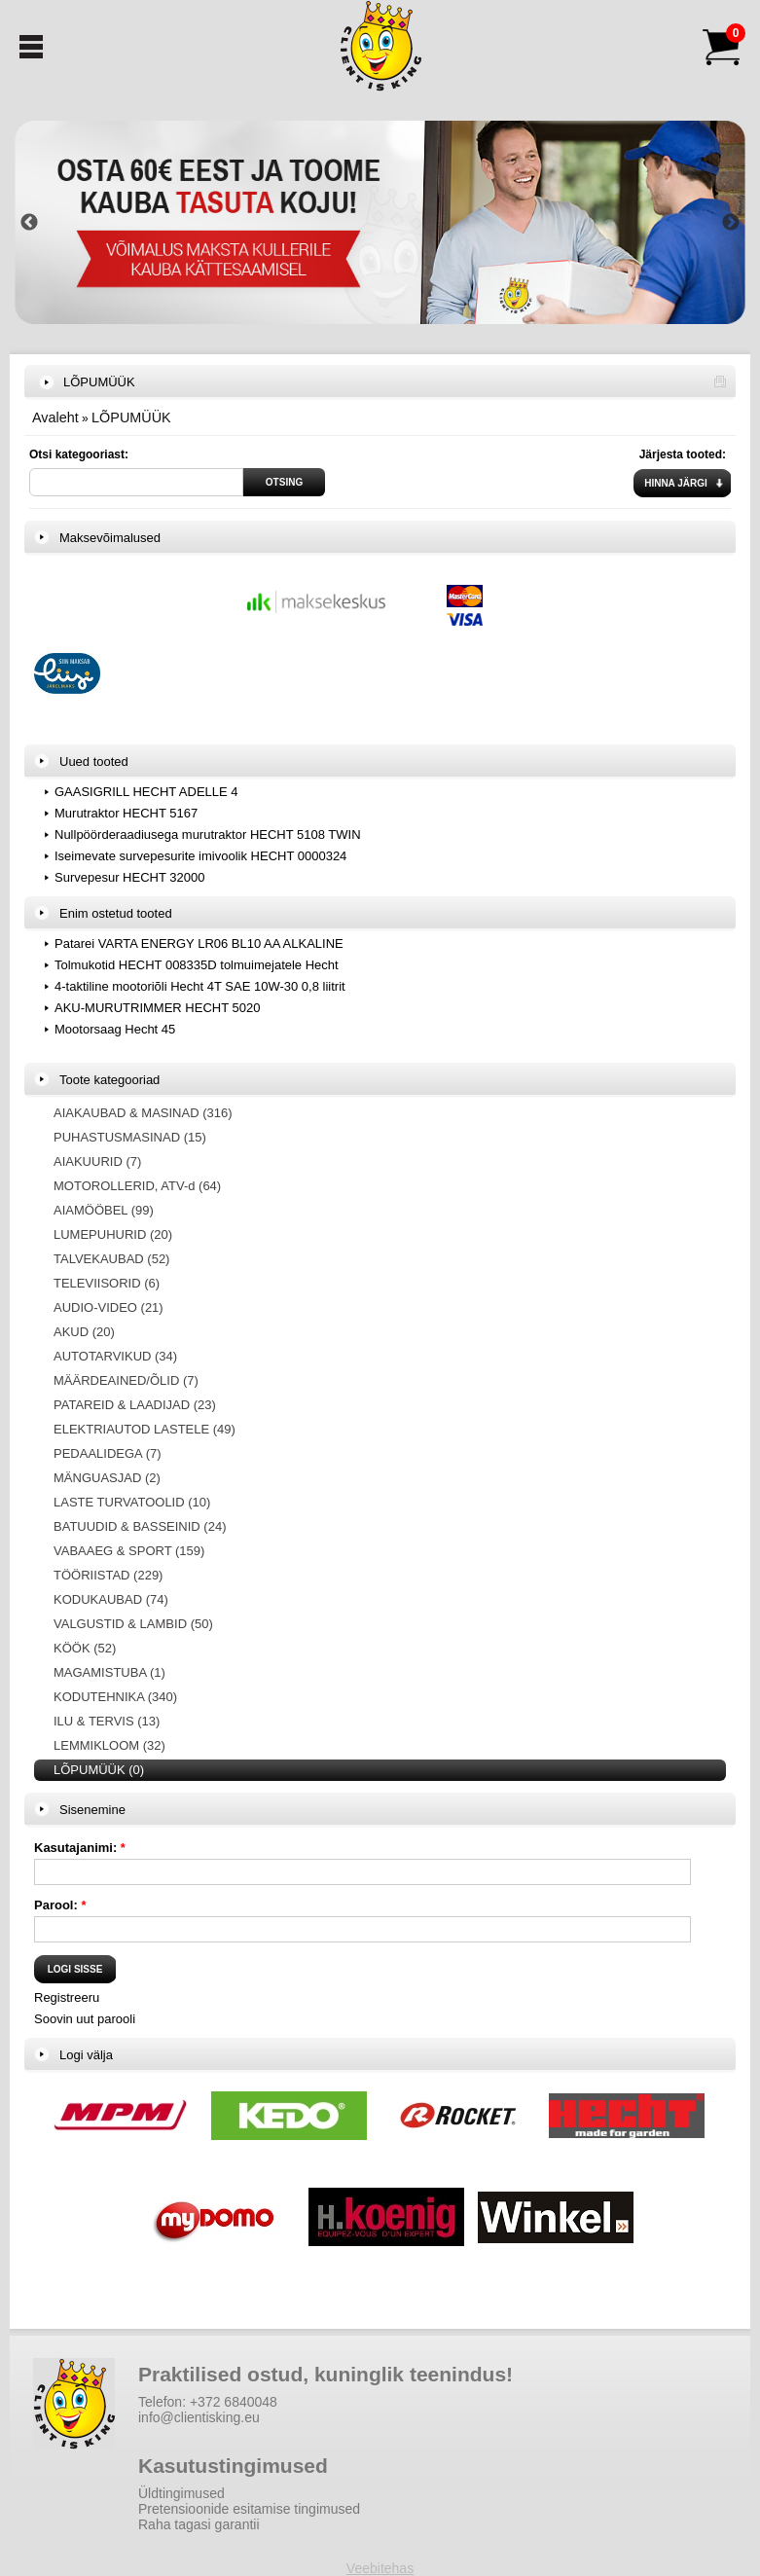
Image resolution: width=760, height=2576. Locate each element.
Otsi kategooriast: (78, 454)
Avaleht (55, 417)
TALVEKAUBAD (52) (111, 1259)
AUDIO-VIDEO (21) (108, 1307)
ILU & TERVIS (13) (107, 1721)
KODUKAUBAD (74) (111, 1599)
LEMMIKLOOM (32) (109, 1745)
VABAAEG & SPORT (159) (129, 1550)
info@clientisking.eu (199, 2417)
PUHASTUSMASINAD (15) (130, 1137)
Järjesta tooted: (682, 454)
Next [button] (731, 223)
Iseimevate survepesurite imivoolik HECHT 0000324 (200, 856)
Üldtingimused (181, 2493)
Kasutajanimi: (80, 1847)
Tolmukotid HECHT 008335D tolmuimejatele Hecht (196, 965)
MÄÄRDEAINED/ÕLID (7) (126, 1380)
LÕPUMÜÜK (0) (99, 1769)
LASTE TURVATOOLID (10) (132, 1502)
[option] (380, 222)
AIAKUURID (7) (97, 1161)
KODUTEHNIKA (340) (115, 1696)
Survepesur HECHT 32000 (129, 877)
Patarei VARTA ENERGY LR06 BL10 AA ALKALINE (199, 943)
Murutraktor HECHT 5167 (126, 813)
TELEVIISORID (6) (107, 1283)
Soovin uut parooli (84, 2019)
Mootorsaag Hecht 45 (114, 1029)
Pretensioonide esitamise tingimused (249, 2509)
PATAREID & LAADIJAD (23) (135, 1404)
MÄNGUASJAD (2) (107, 1477)
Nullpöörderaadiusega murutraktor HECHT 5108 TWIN (207, 834)
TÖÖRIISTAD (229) (108, 1575)
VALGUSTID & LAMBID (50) (133, 1623)
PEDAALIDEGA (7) (108, 1453)
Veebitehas (380, 2568)
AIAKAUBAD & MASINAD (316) (143, 1113)
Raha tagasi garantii (199, 2524)
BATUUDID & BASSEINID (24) (140, 1526)
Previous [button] (29, 223)
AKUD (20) (84, 1331)
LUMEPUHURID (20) (113, 1234)
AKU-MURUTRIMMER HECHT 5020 (157, 1007)
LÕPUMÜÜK (131, 417)
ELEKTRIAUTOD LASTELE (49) (144, 1429)
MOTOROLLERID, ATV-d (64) (137, 1186)
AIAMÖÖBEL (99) (104, 1210)
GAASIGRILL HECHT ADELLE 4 (146, 791)
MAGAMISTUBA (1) (109, 1672)
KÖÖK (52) (85, 1648)
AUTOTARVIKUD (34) (115, 1356)
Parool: (60, 1905)
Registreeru (66, 1997)
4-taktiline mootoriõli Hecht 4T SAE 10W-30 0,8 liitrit (199, 986)
